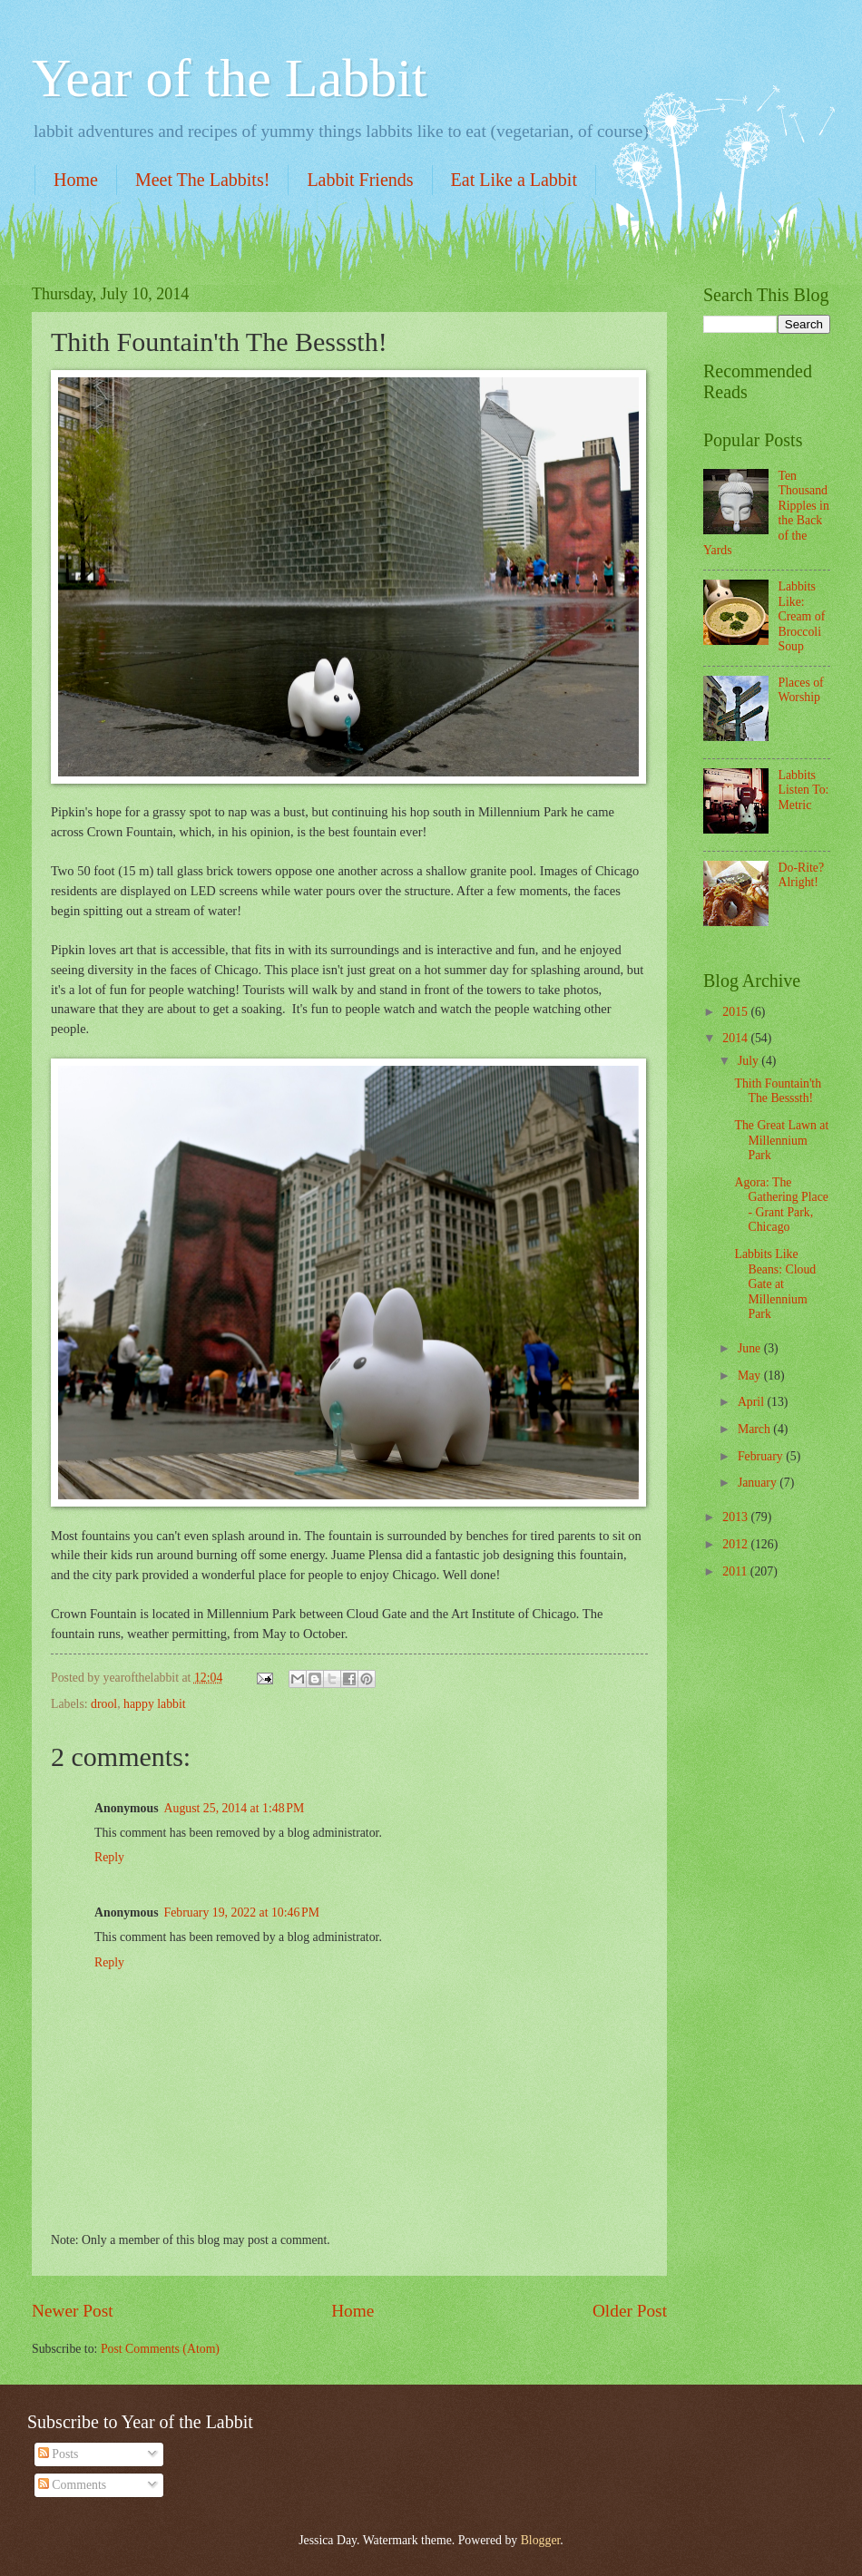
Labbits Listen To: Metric (804, 790)
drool (104, 1704)
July (749, 1061)
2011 (736, 1571)
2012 (736, 1544)
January (758, 1482)
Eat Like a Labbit (514, 180)
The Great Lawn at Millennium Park (781, 1140)
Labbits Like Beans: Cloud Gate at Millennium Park (775, 1284)
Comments (72, 2485)
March (755, 1429)
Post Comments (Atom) (160, 2349)
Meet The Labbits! (202, 180)
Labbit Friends (360, 180)
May (751, 1375)
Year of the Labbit (229, 78)
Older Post (630, 2310)
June (751, 1348)
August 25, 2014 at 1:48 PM (234, 1808)
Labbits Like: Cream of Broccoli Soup (802, 616)
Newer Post (72, 2310)
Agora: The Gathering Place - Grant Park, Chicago (781, 1205)
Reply (109, 1857)
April (753, 1402)
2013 (736, 1517)
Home (76, 180)
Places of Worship (801, 690)
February (762, 1456)
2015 (736, 1012)
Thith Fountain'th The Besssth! (777, 1091)
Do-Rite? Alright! (802, 875)
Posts (58, 2454)
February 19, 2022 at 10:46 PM (242, 1912)
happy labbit (154, 1704)
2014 (736, 1038)
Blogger (541, 2540)
